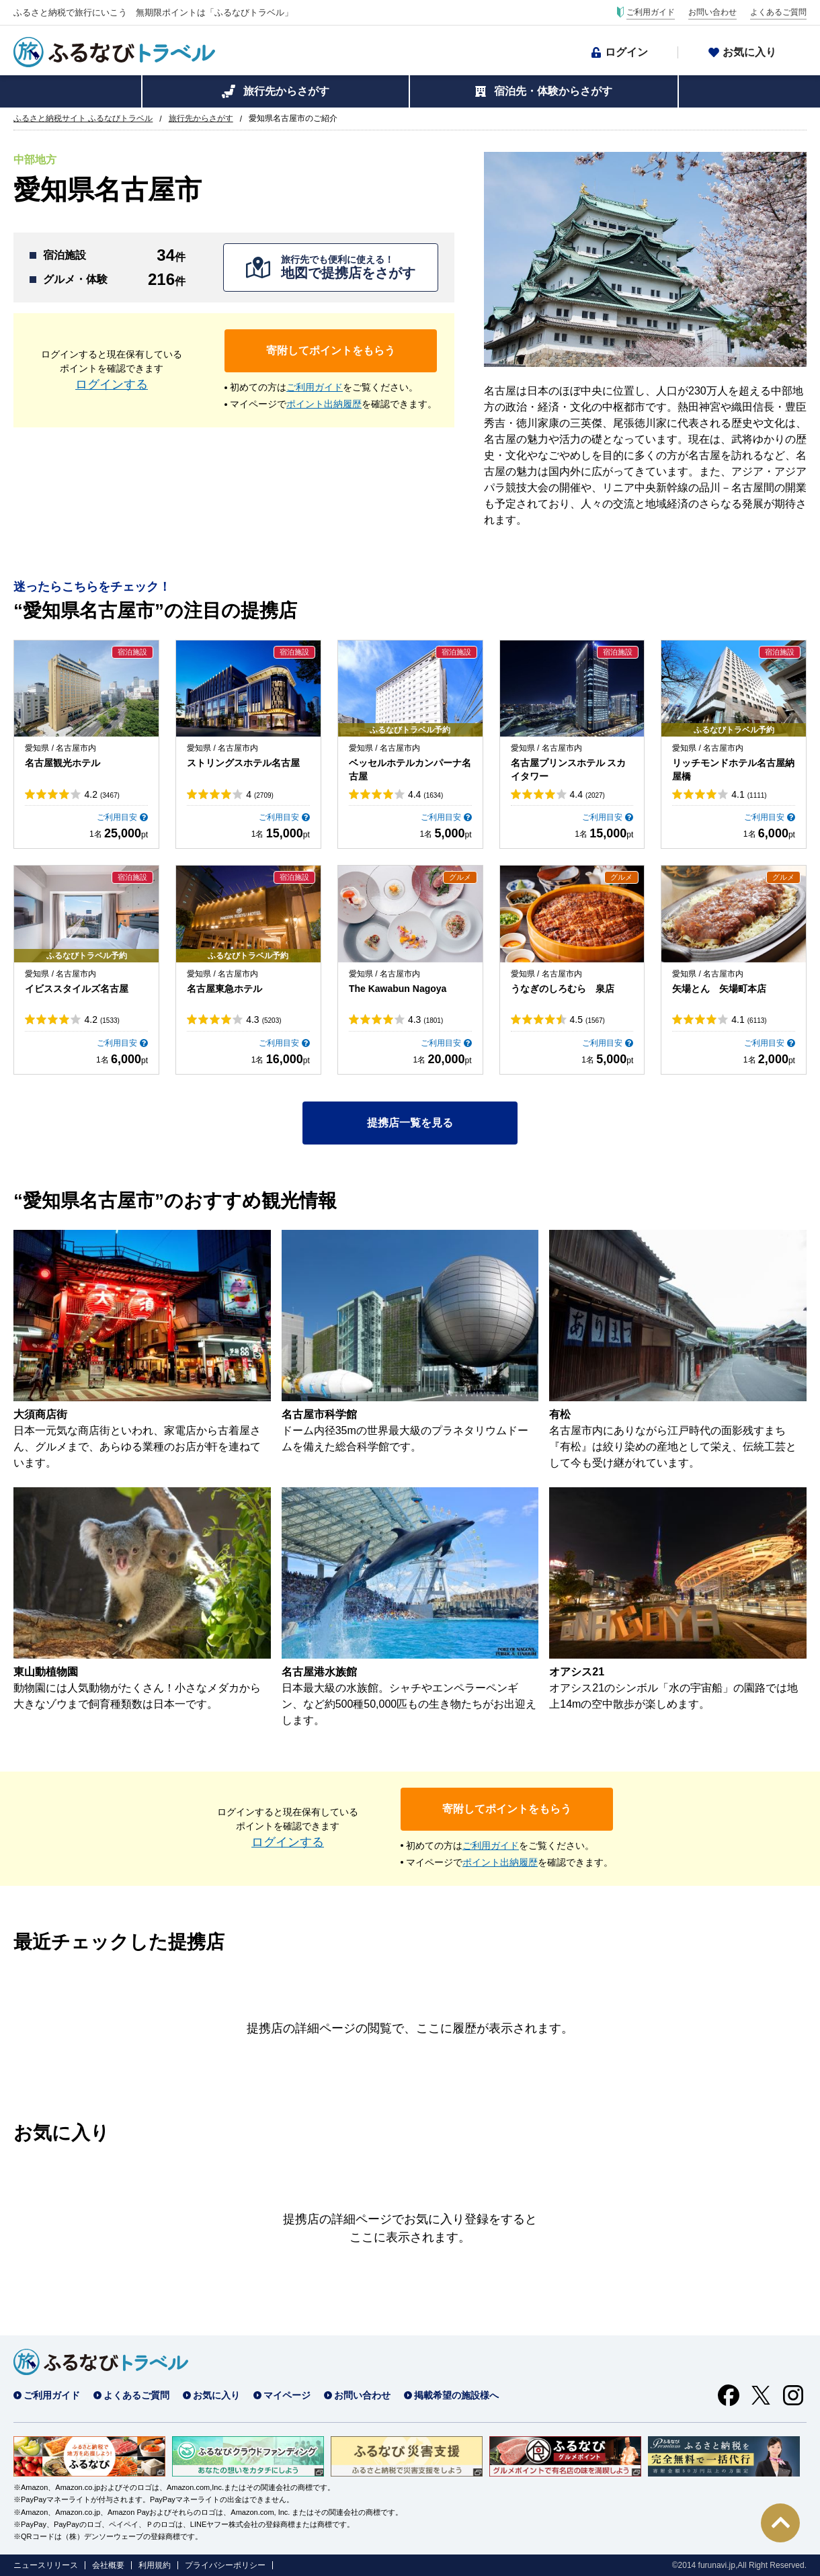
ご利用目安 (117, 817)
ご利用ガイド (650, 12)
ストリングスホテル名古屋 (243, 762)
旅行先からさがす (286, 91)
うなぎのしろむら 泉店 (562, 988)
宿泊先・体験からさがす (553, 91)
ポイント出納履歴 (324, 404)
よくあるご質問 (778, 12)
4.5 (587, 1019)
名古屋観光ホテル (62, 762)
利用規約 (154, 2565)
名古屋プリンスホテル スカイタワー (568, 769)
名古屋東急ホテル (224, 988)
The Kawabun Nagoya (397, 988)
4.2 (101, 794)
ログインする (111, 384)
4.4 (425, 794)
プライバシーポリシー (225, 2565)
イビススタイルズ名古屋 (76, 988)
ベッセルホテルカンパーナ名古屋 (410, 769)
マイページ (287, 2395)
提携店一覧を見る (410, 1122)
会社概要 (108, 2565)
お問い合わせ (712, 12)
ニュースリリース (45, 2565)
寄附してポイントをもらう (330, 350)
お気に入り (749, 52)
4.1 (748, 794)
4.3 (263, 1019)
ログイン (626, 52)
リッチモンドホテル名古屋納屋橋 (733, 769)
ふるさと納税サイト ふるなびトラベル (83, 118)
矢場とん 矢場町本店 (719, 988)
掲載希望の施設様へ (456, 2395)
